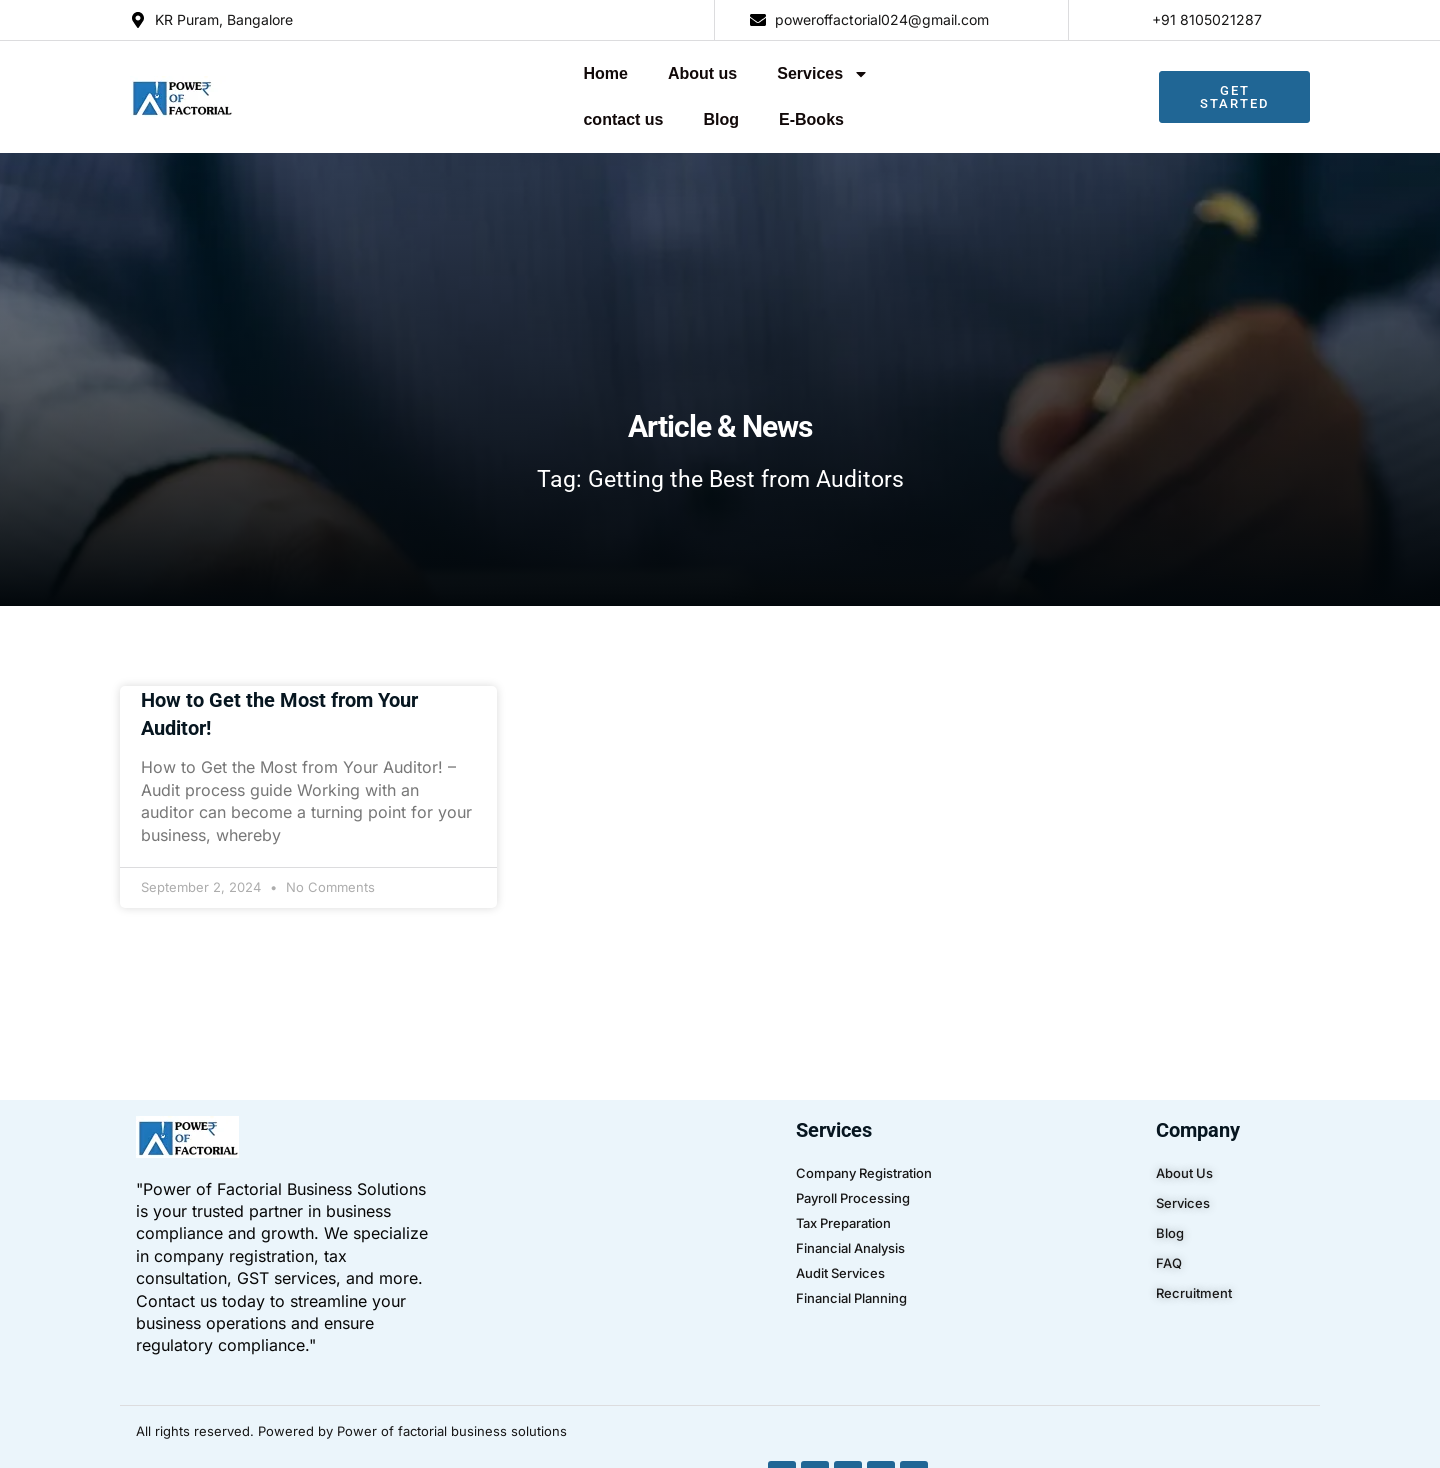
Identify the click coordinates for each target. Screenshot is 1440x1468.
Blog (818, 72)
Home (376, 72)
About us (472, 72)
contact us (720, 72)
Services (594, 73)
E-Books (907, 72)
